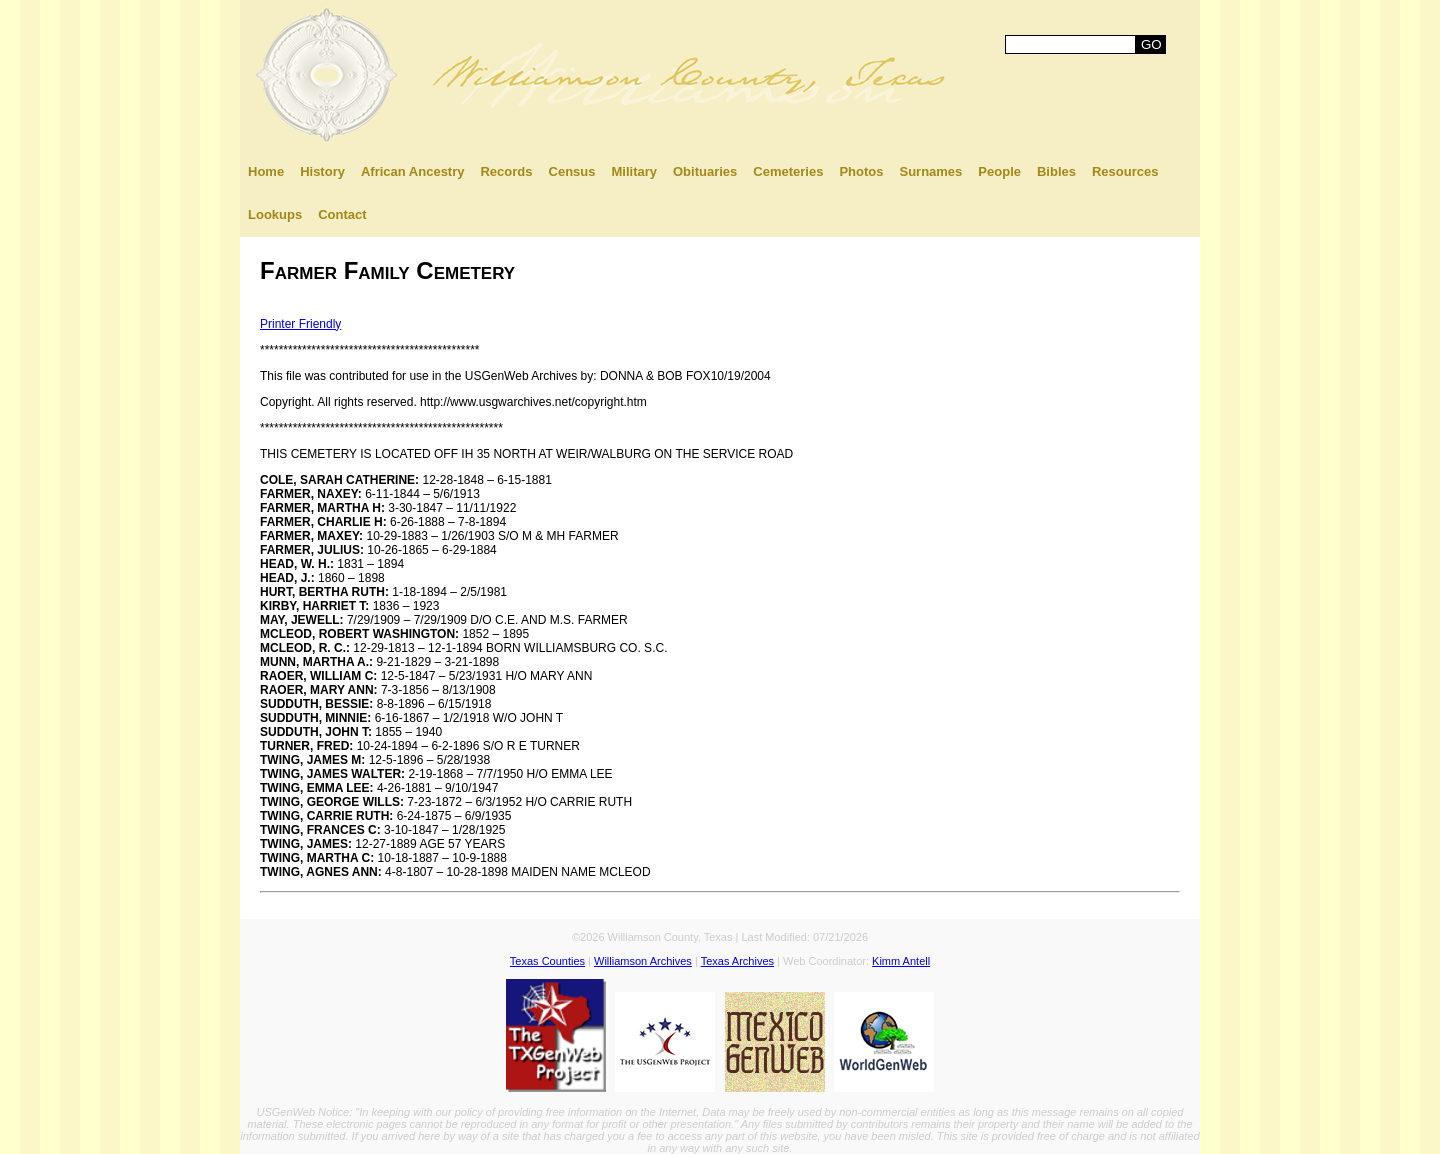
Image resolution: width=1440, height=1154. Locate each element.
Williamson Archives (643, 961)
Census (572, 171)
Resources (1125, 171)
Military (634, 171)
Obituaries (705, 171)
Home (266, 171)
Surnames (930, 171)
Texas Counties (547, 961)
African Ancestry (413, 171)
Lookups (275, 214)
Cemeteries (788, 171)
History (322, 171)
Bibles (1056, 171)
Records (506, 171)
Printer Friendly (300, 324)
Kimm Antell (901, 961)
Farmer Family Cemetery (387, 270)
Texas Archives (737, 961)
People (999, 171)
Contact (342, 214)
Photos (861, 171)
